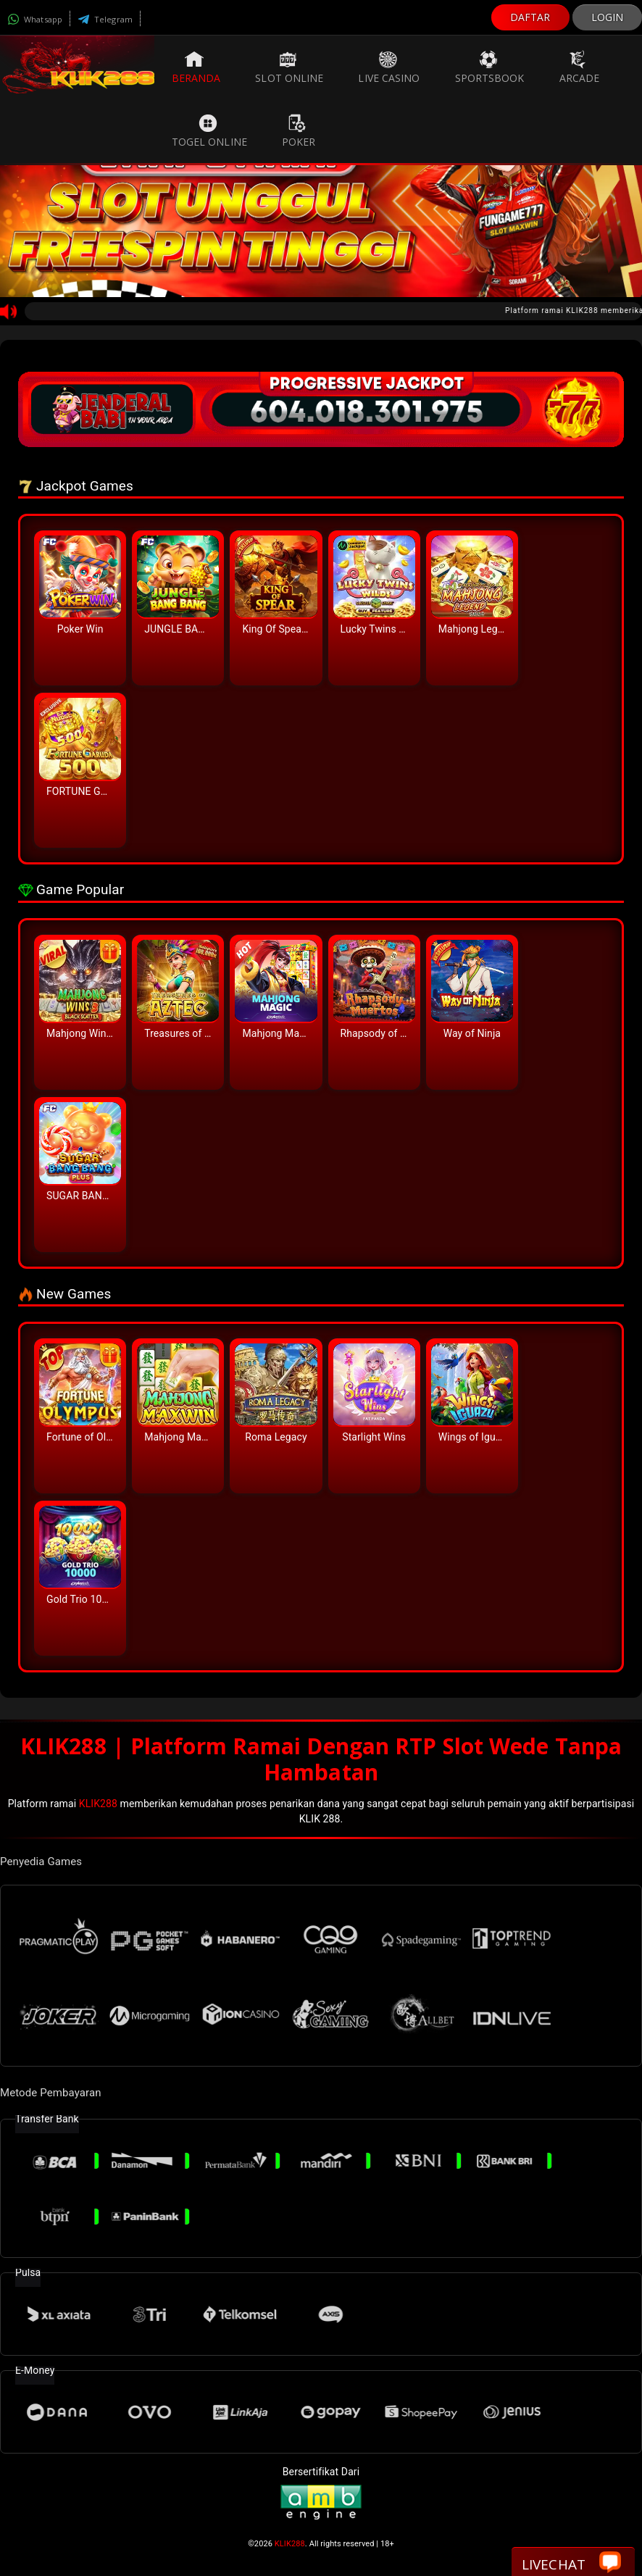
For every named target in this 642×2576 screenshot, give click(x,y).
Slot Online (289, 67)
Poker (299, 131)
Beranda (196, 67)
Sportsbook (490, 67)
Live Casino (389, 67)
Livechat (571, 2563)
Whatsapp (34, 19)
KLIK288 (98, 1803)
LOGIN (607, 17)
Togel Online (209, 131)
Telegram (105, 19)
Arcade (579, 67)
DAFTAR (530, 17)
